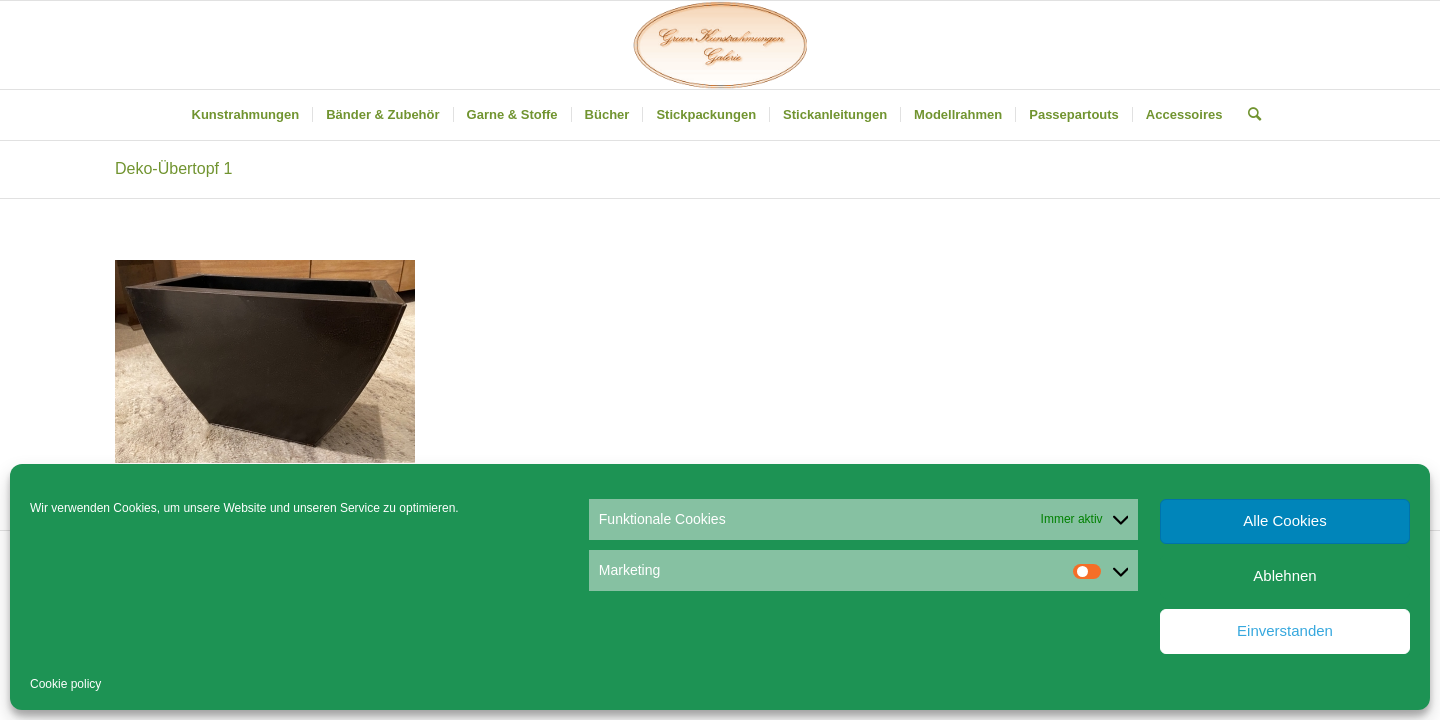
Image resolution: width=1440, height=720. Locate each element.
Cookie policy (65, 684)
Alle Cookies (1284, 520)
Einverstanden (1285, 630)
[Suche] (1248, 115)
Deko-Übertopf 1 (173, 168)
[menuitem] (246, 115)
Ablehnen (1284, 575)
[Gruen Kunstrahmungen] (720, 45)
